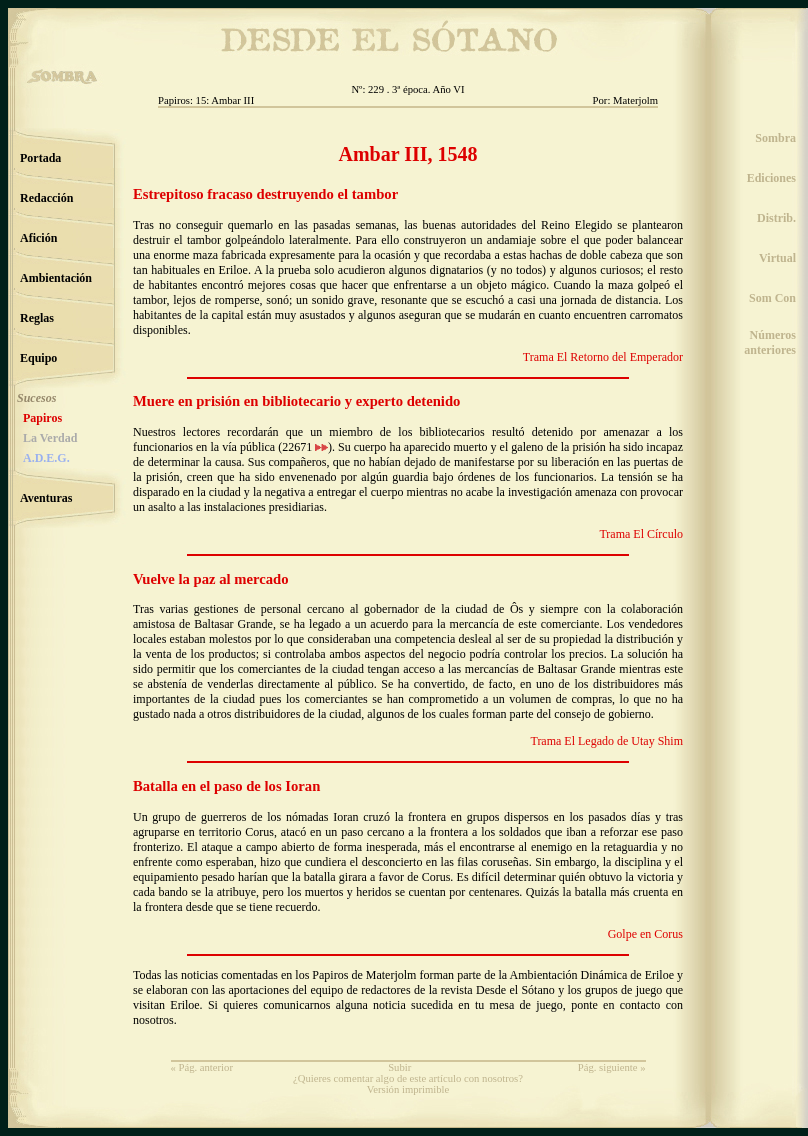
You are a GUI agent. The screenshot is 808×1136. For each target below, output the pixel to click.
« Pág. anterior (202, 1067)
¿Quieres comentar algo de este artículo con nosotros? (408, 1078)
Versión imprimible (408, 1089)
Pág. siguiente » (612, 1067)
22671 (305, 447)
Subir (399, 1067)
